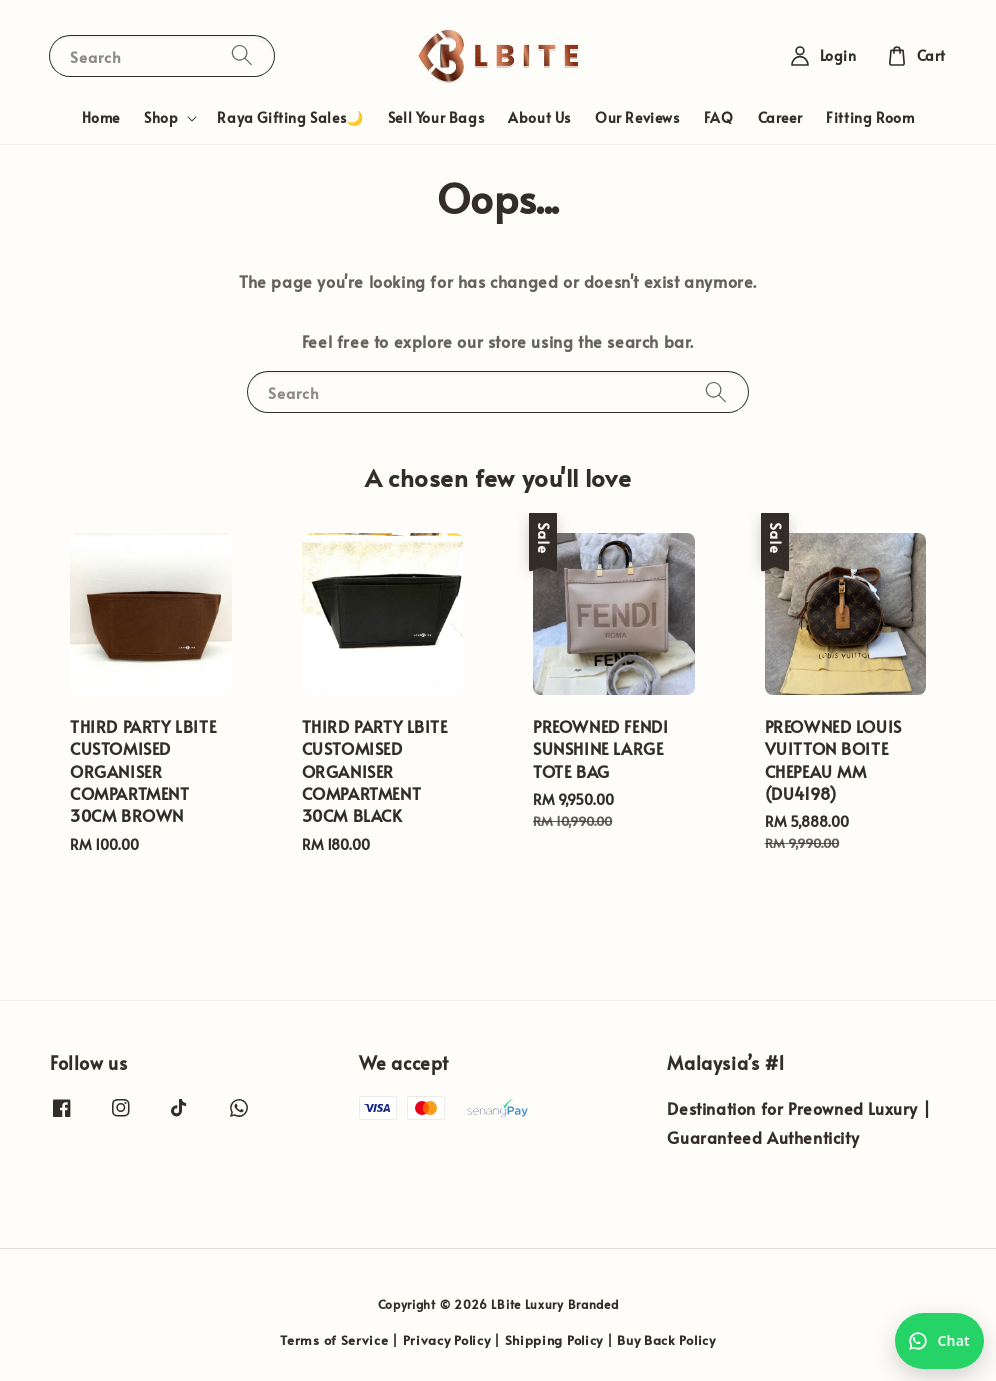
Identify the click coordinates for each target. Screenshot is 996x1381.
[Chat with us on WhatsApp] (939, 1341)
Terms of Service (334, 1340)
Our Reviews (637, 117)
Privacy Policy (447, 1340)
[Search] (242, 55)
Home (101, 117)
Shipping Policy (554, 1340)
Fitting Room (870, 117)
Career (780, 117)
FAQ (719, 117)
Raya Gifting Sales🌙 (290, 117)
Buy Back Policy (666, 1340)
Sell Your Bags (436, 117)
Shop (161, 118)
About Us (539, 117)
